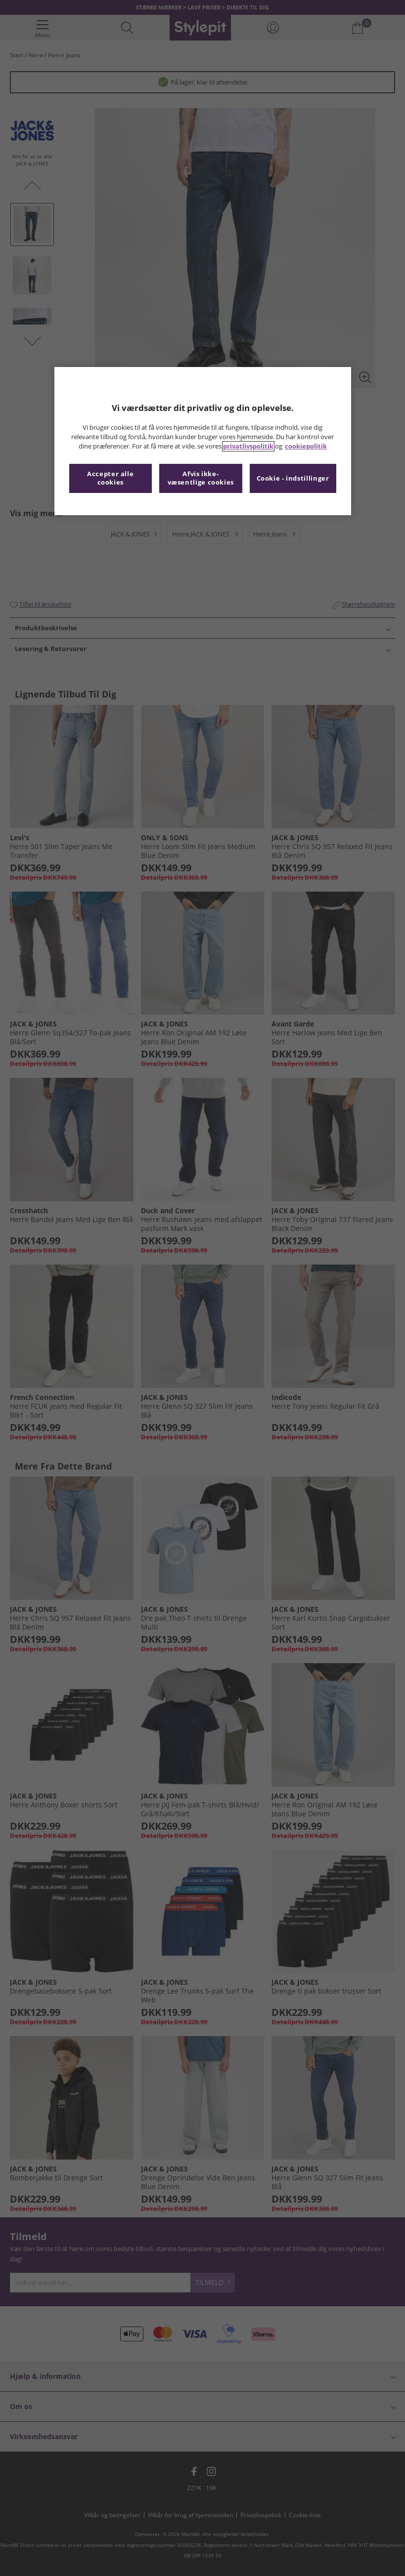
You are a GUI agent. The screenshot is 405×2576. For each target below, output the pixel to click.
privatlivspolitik (248, 446)
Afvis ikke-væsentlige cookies (201, 478)
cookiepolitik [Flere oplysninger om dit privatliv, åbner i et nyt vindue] (306, 446)
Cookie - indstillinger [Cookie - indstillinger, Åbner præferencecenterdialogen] (293, 478)
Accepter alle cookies (110, 478)
